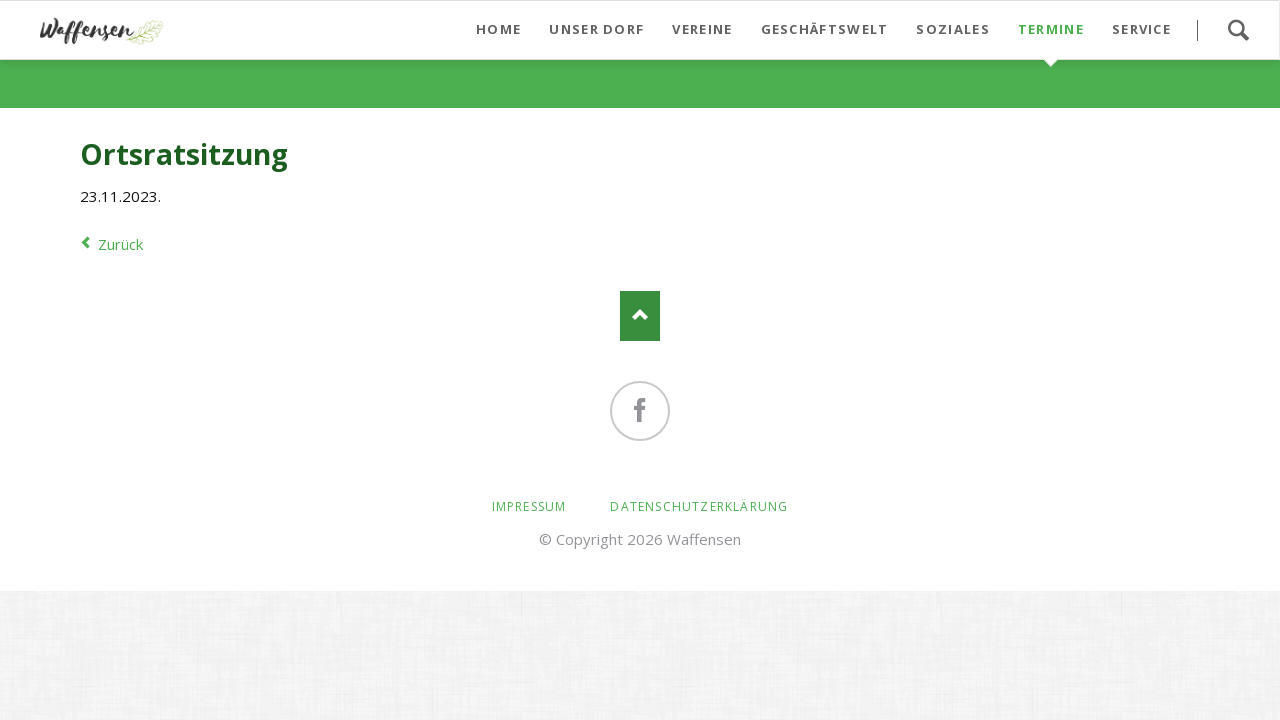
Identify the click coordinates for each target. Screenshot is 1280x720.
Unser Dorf (596, 29)
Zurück (120, 244)
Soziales (952, 29)
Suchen (1238, 30)
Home (498, 29)
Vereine (702, 29)
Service (1141, 29)
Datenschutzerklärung (699, 506)
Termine (1051, 29)
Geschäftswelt (825, 29)
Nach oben (640, 316)
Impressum (529, 506)
